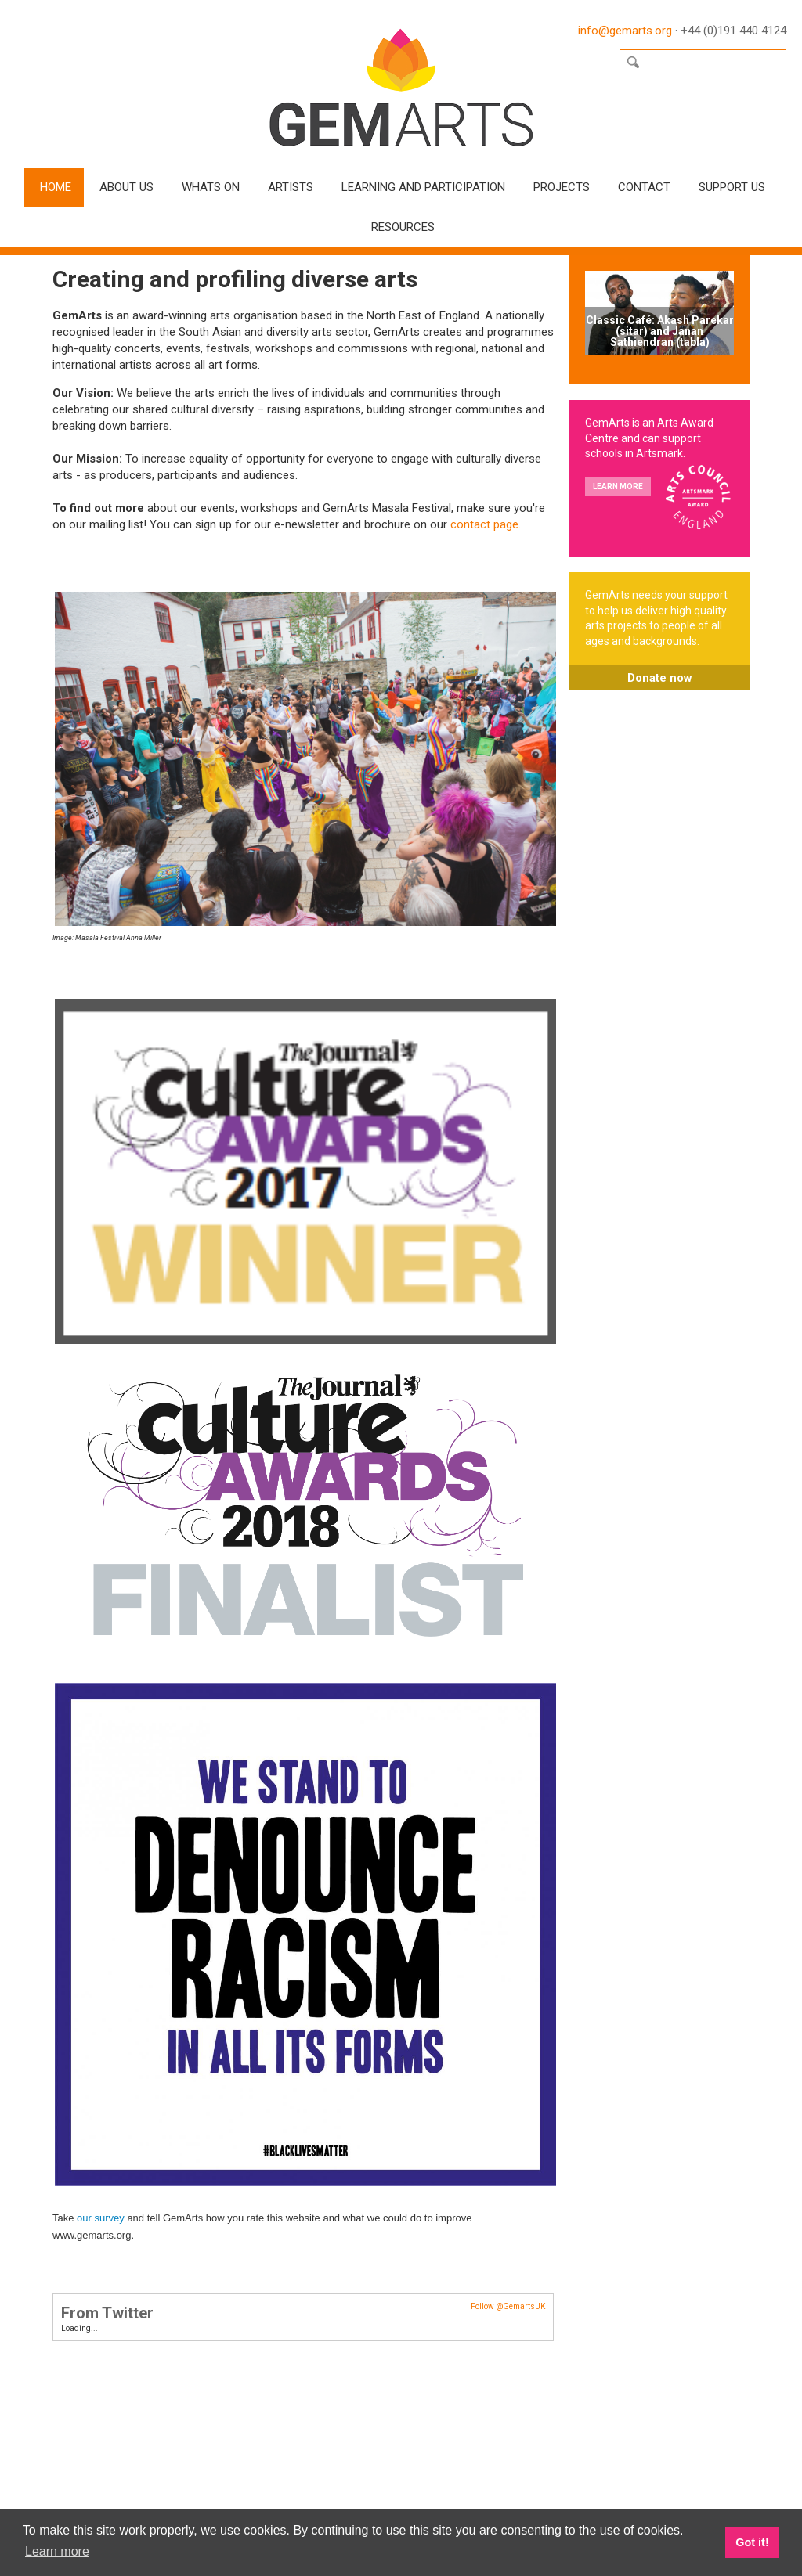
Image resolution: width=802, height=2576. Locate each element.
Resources (403, 227)
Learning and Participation (423, 187)
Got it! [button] (751, 2542)
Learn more (618, 486)
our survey (101, 2218)
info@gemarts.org (625, 30)
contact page (484, 524)
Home (55, 187)
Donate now (659, 678)
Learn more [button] (57, 2551)
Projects (561, 187)
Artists (290, 187)
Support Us (732, 187)
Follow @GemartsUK (508, 2306)
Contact (644, 187)
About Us (126, 187)
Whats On (211, 187)
